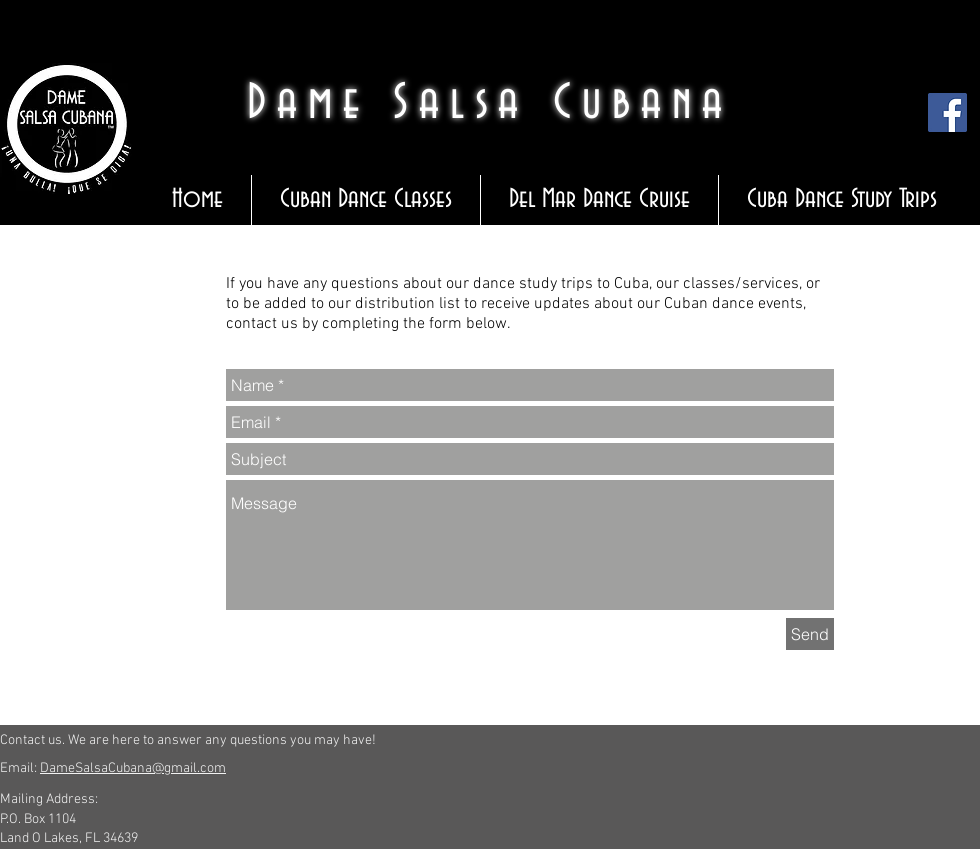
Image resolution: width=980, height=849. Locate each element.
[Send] (810, 634)
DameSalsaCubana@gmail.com (133, 768)
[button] (365, 200)
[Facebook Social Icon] (947, 112)
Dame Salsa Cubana (490, 104)
